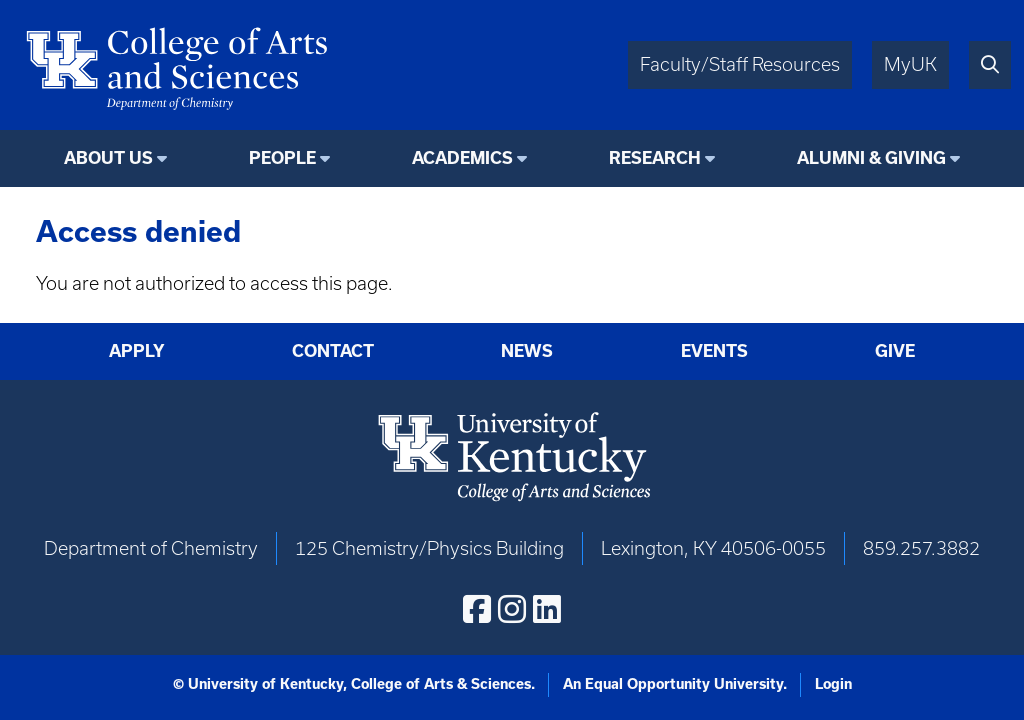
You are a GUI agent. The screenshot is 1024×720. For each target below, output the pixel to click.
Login (833, 684)
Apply (137, 351)
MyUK (910, 64)
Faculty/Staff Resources (740, 64)
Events (714, 351)
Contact (333, 351)
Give (895, 351)
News (527, 351)
